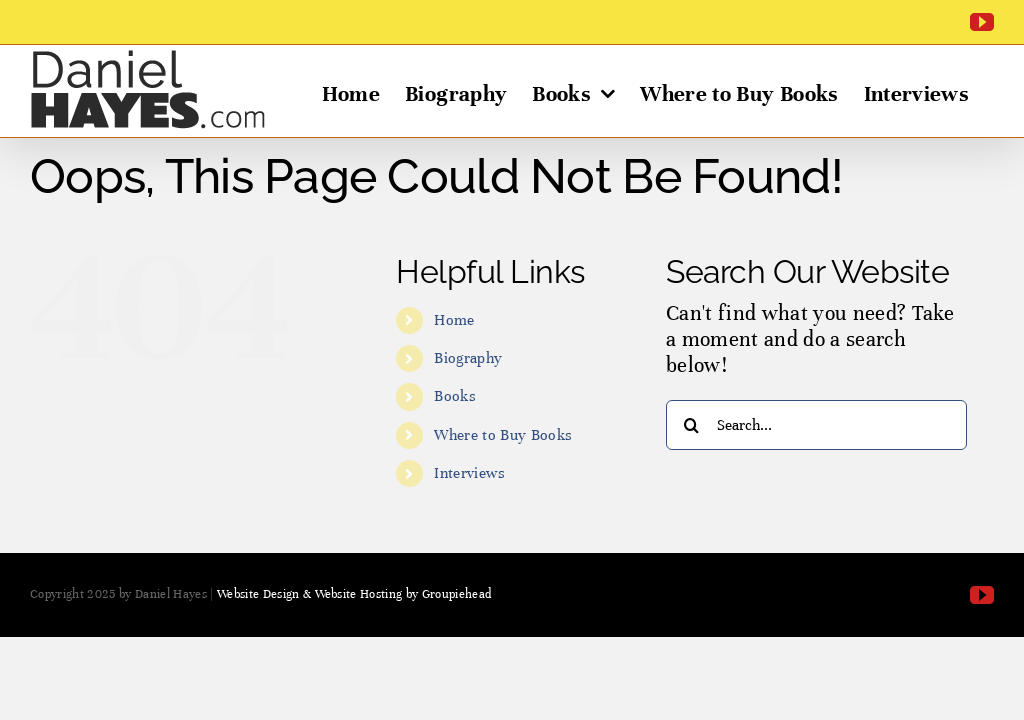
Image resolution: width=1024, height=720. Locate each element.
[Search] (691, 425)
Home (454, 320)
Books (455, 396)
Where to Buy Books (503, 435)
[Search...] (816, 425)
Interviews (469, 473)
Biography (468, 358)
